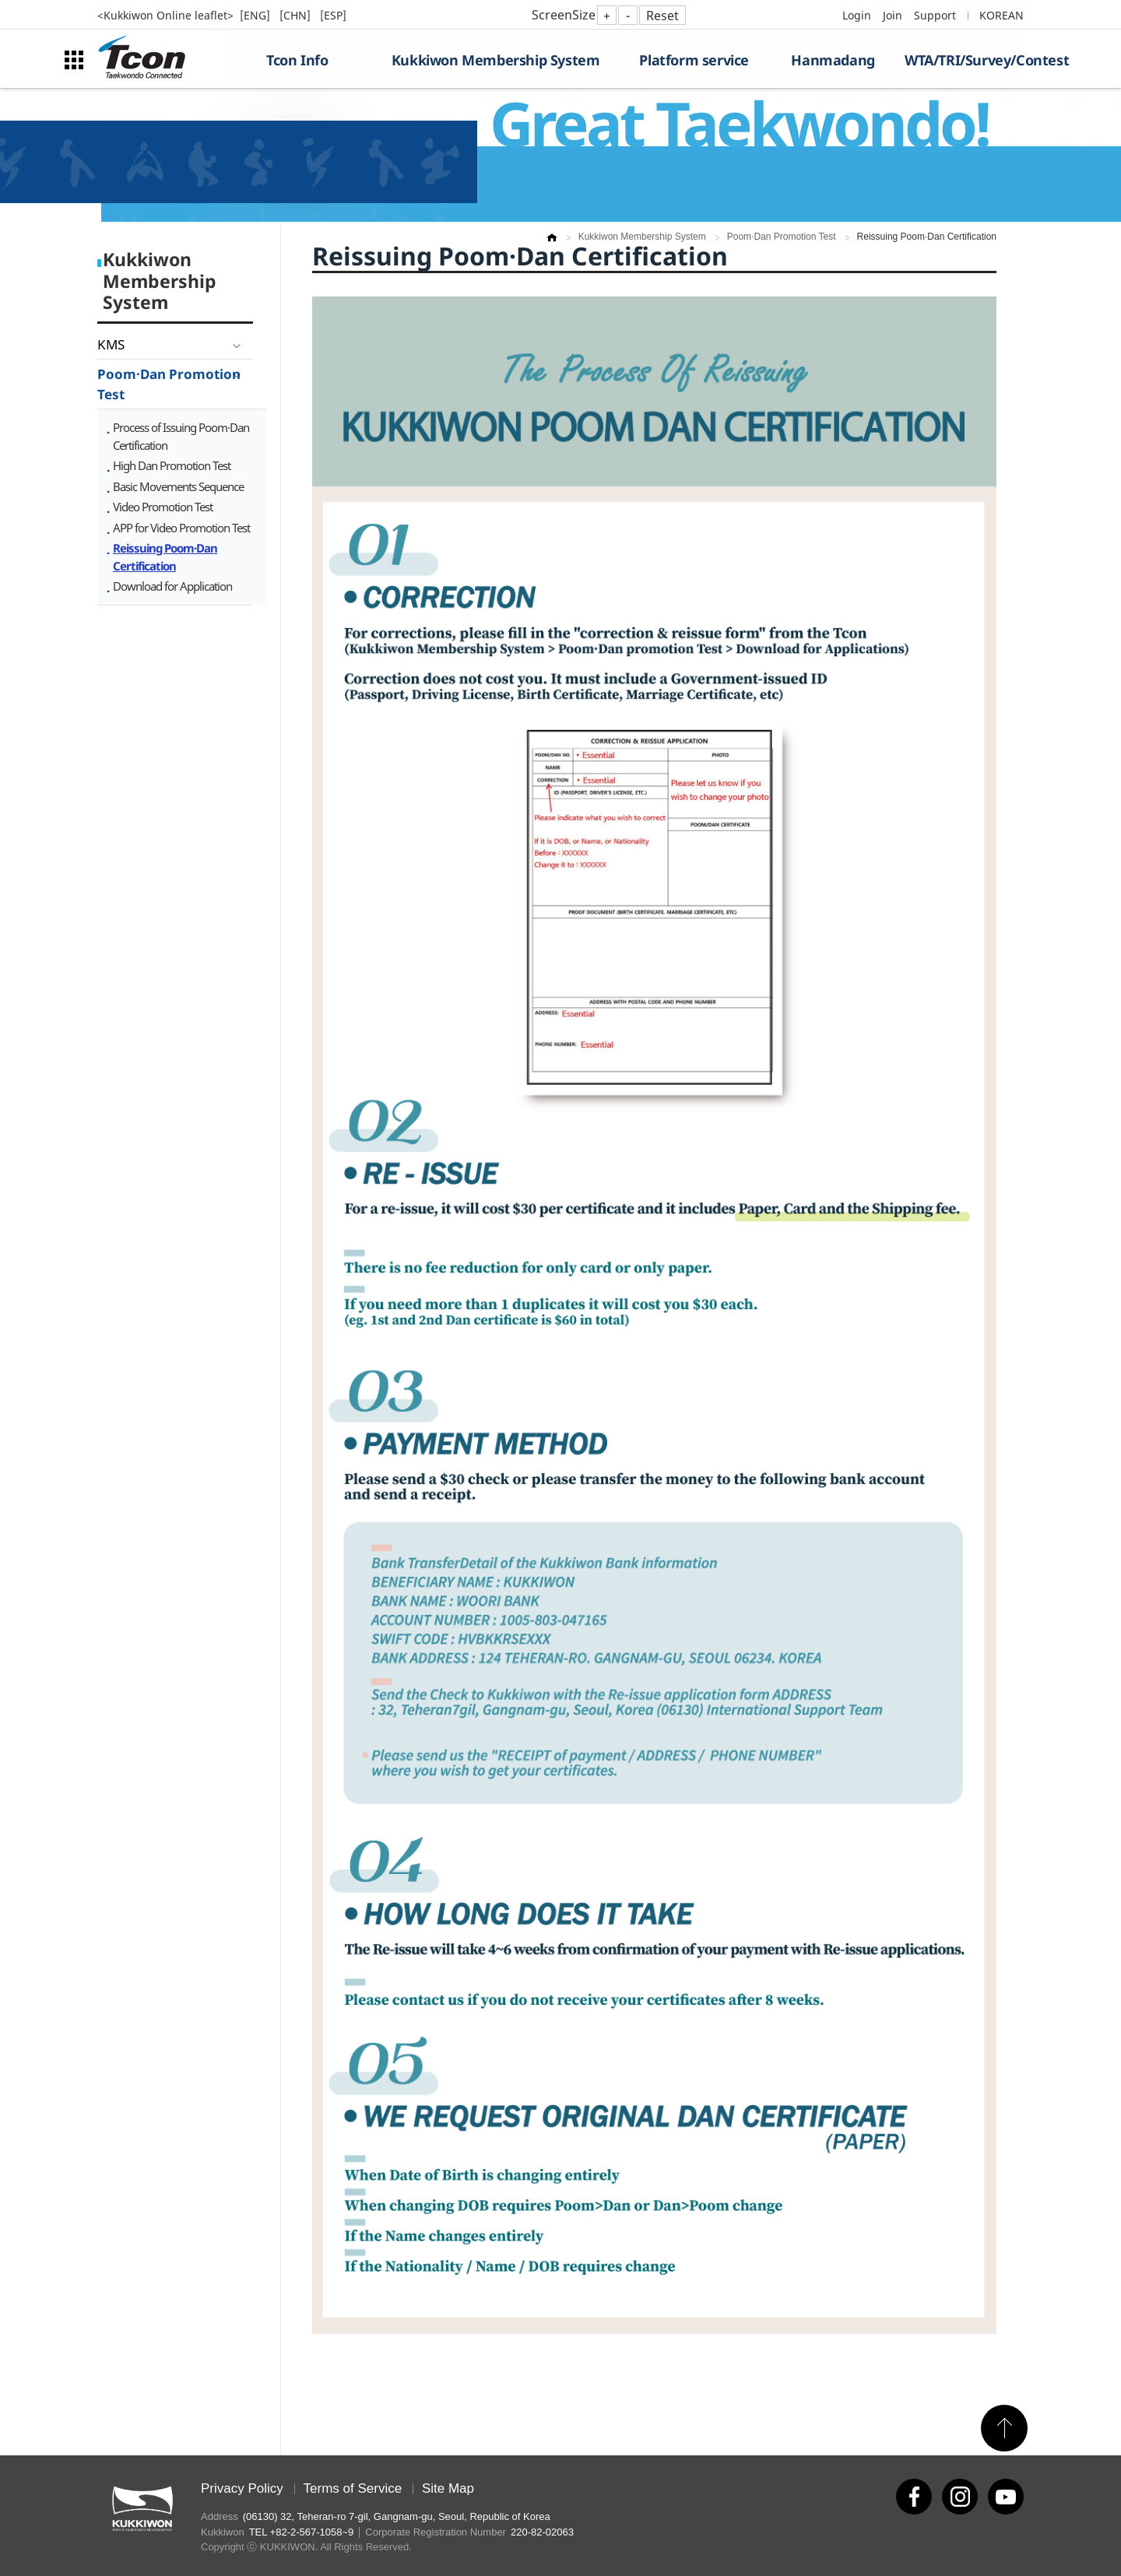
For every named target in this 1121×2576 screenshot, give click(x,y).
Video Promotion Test (163, 506)
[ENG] (256, 15)
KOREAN (1001, 15)
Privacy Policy (242, 2488)
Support (935, 15)
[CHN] (296, 15)
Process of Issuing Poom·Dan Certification (181, 436)
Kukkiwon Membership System (496, 60)
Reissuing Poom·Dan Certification (165, 557)
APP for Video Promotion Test (181, 527)
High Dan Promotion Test (171, 465)
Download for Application (172, 586)
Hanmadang (832, 60)
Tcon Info (297, 60)
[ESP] (333, 15)
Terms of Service (353, 2488)
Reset (662, 15)
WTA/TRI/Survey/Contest (964, 60)
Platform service (694, 60)
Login (856, 15)
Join (892, 15)
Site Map (448, 2488)
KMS (111, 344)
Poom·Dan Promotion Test (169, 384)
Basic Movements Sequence (178, 486)
